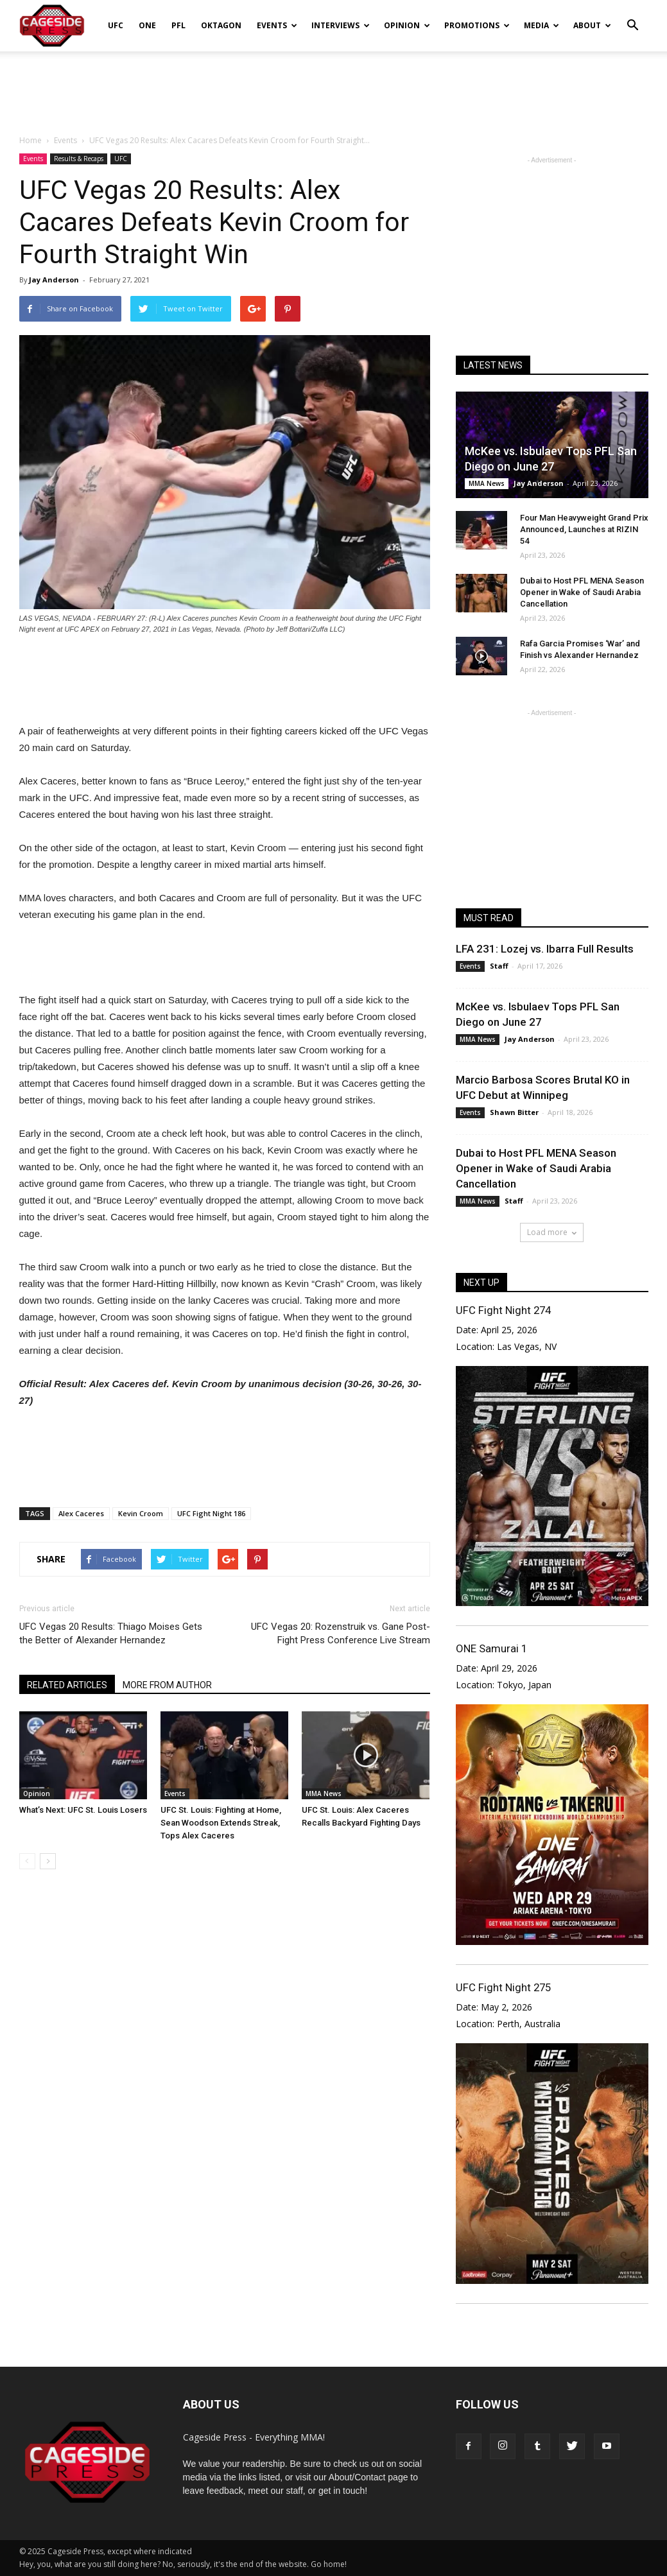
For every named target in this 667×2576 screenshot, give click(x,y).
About (592, 25)
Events (277, 25)
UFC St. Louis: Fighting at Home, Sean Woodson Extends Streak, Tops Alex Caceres (220, 1822)
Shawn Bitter (514, 1112)
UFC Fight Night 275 (503, 1987)
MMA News (324, 1793)
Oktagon (221, 25)
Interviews (340, 25)
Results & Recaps (78, 158)
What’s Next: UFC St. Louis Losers (83, 1810)
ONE (147, 25)
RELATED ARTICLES (67, 1685)
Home (30, 140)
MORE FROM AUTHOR (167, 1685)
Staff (499, 966)
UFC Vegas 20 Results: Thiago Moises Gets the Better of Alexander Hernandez (110, 1633)
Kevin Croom (140, 1513)
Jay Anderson (54, 279)
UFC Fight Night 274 (503, 1310)
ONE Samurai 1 (491, 1648)
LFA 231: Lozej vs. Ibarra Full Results (545, 948)
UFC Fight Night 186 (211, 1513)
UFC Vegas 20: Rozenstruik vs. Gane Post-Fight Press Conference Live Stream (340, 1633)
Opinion (407, 25)
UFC (115, 25)
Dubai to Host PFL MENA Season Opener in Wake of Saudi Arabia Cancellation (582, 592)
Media (541, 25)
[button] (633, 16)
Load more (551, 1232)
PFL (178, 25)
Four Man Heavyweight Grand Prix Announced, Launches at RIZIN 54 (584, 529)
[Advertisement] (334, 86)
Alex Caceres (81, 1513)
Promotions (477, 25)
